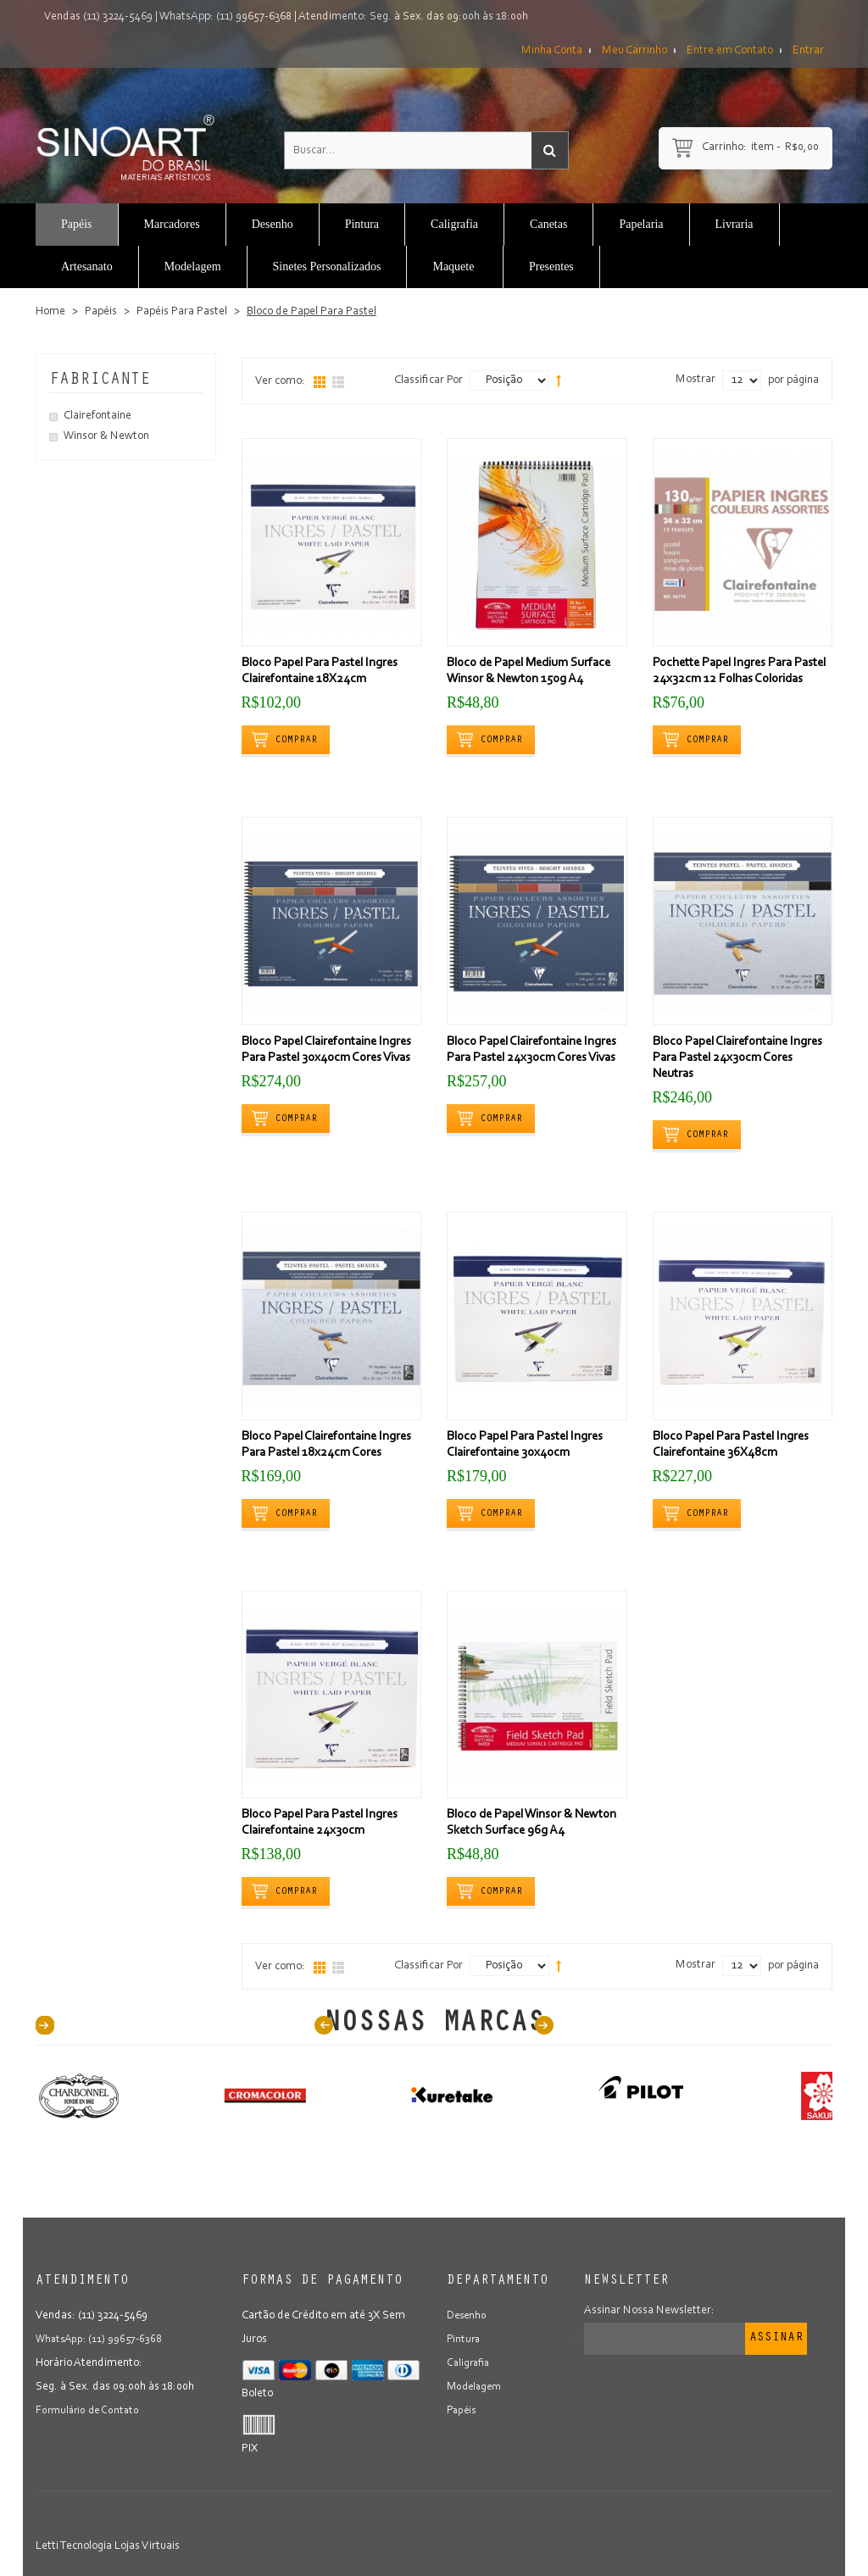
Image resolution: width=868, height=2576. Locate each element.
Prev (323, 2025)
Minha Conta (551, 51)
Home (50, 312)
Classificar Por (428, 380)
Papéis (101, 312)
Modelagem (476, 2387)
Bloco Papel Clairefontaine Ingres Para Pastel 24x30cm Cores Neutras (737, 1057)
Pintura (464, 2340)
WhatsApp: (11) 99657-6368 (225, 17)
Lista (338, 382)
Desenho (468, 2316)
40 (45, 2025)
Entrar (808, 51)
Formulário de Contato (90, 2411)
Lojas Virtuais (147, 2546)
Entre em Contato (730, 51)
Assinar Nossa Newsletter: (649, 2311)
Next (544, 2025)
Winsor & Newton (106, 436)
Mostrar (695, 380)
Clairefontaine (97, 416)
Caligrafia (470, 2363)
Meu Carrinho (634, 51)
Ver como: (280, 381)
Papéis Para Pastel (181, 312)
